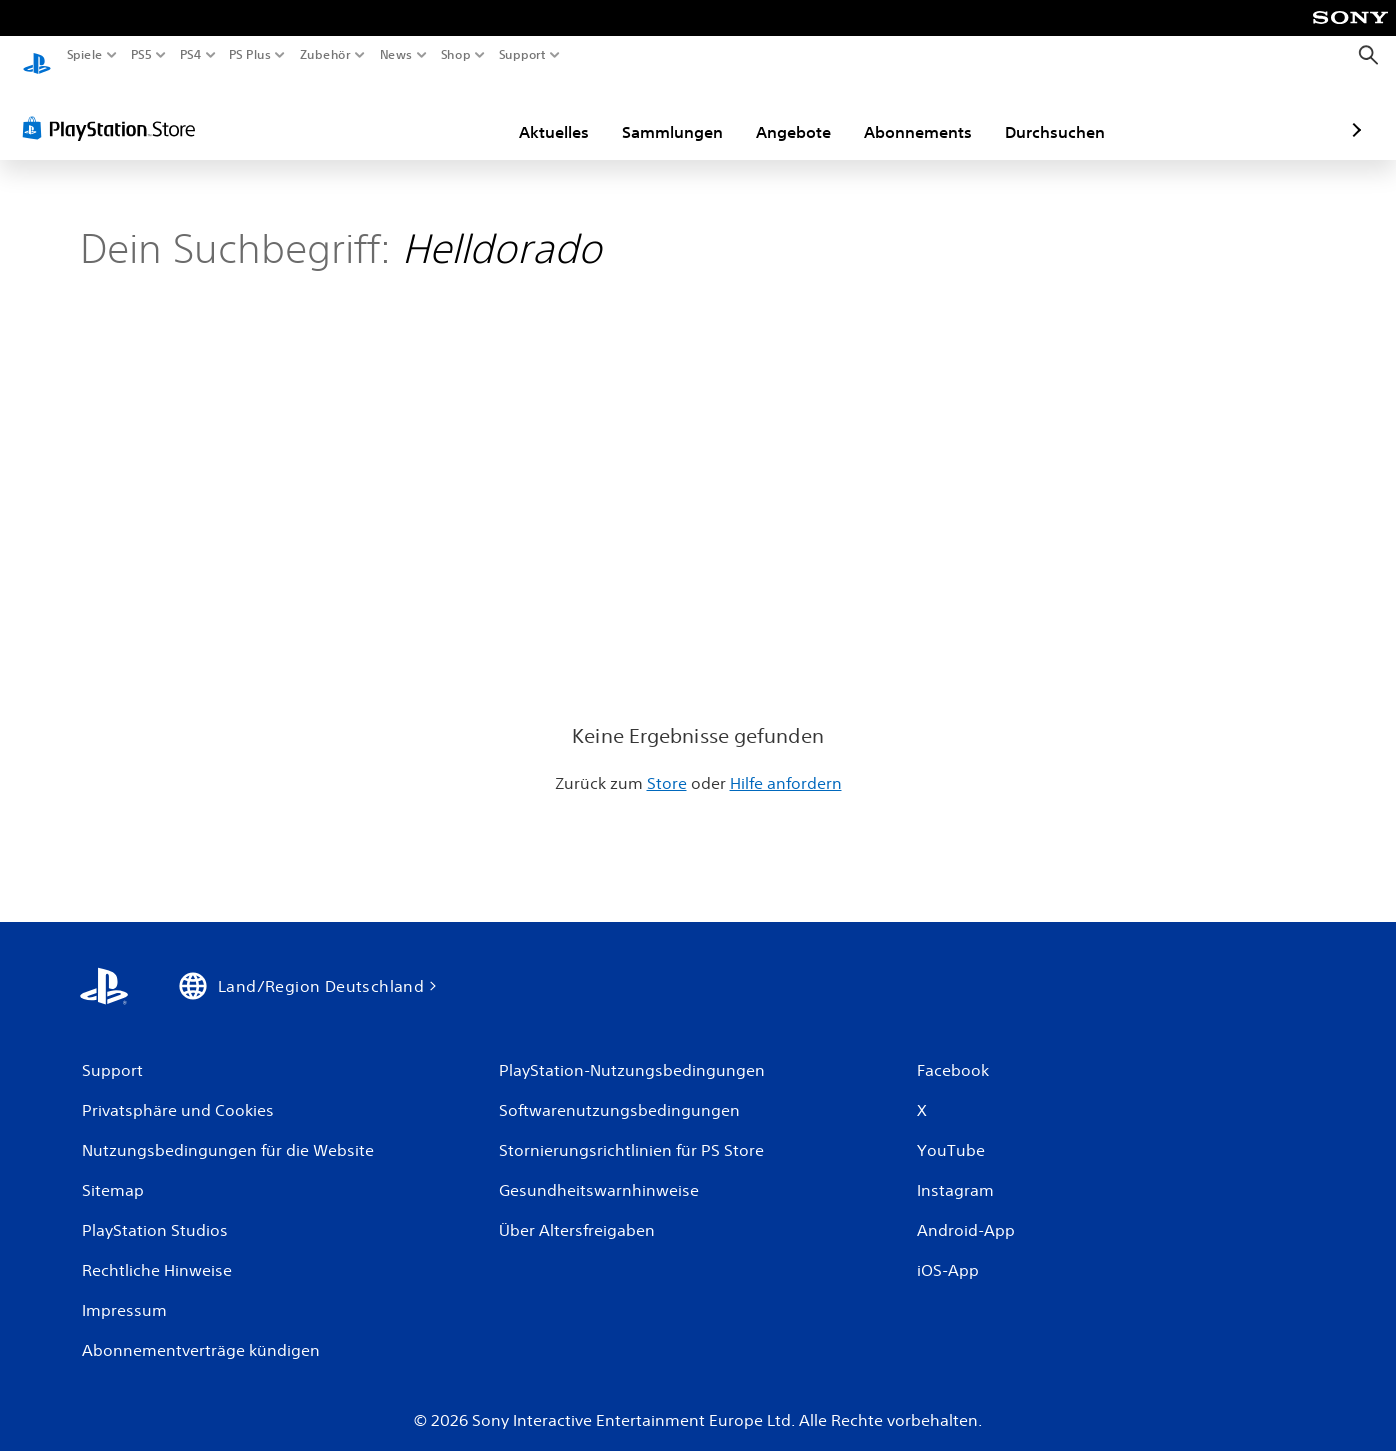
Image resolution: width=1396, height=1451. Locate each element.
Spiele (85, 55)
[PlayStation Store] (114, 109)
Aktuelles (438, 113)
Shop (456, 55)
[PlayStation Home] (37, 55)
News (396, 55)
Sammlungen (556, 113)
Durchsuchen (939, 113)
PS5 (141, 55)
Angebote (677, 113)
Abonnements (802, 113)
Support (522, 55)
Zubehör (324, 55)
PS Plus (249, 55)
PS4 (190, 55)
